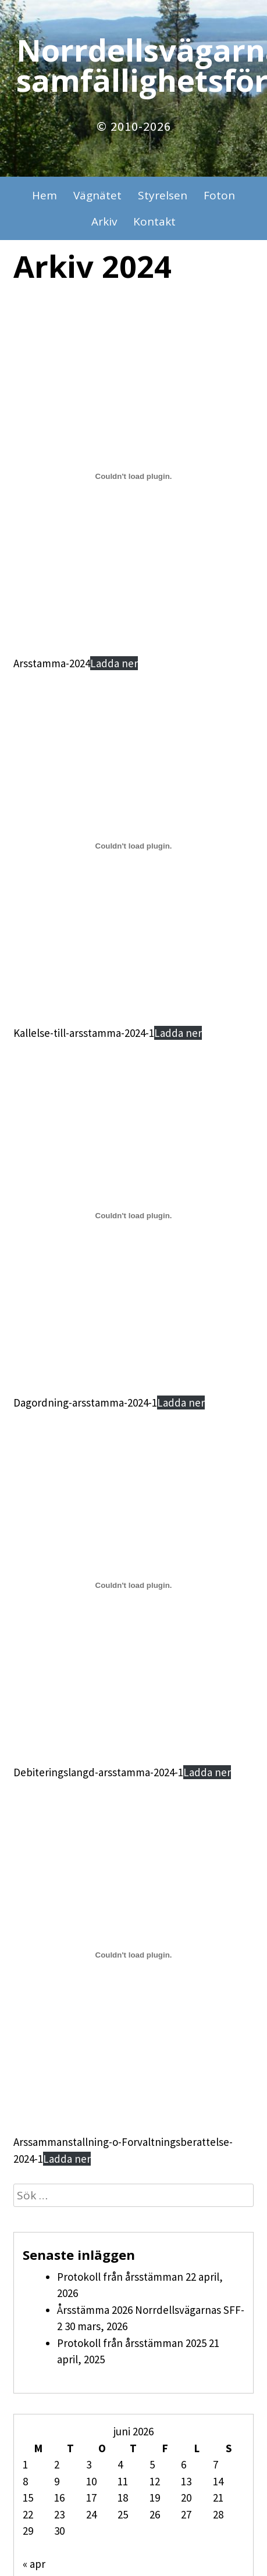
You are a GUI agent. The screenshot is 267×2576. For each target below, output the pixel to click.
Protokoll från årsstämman (120, 2277)
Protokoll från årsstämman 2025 (132, 2343)
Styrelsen (162, 195)
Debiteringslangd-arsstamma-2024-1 (98, 1772)
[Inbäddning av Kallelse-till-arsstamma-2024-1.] (133, 846)
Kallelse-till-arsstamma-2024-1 (83, 1033)
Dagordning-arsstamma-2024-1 (85, 1402)
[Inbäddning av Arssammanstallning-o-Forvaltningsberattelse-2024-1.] (133, 1955)
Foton (219, 195)
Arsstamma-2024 (51, 663)
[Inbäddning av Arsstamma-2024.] (133, 476)
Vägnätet (97, 195)
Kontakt (154, 221)
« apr (34, 2564)
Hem (44, 195)
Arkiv (104, 221)
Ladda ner (114, 663)
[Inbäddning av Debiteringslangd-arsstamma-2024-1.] (133, 1585)
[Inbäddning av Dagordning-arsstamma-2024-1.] (133, 1216)
